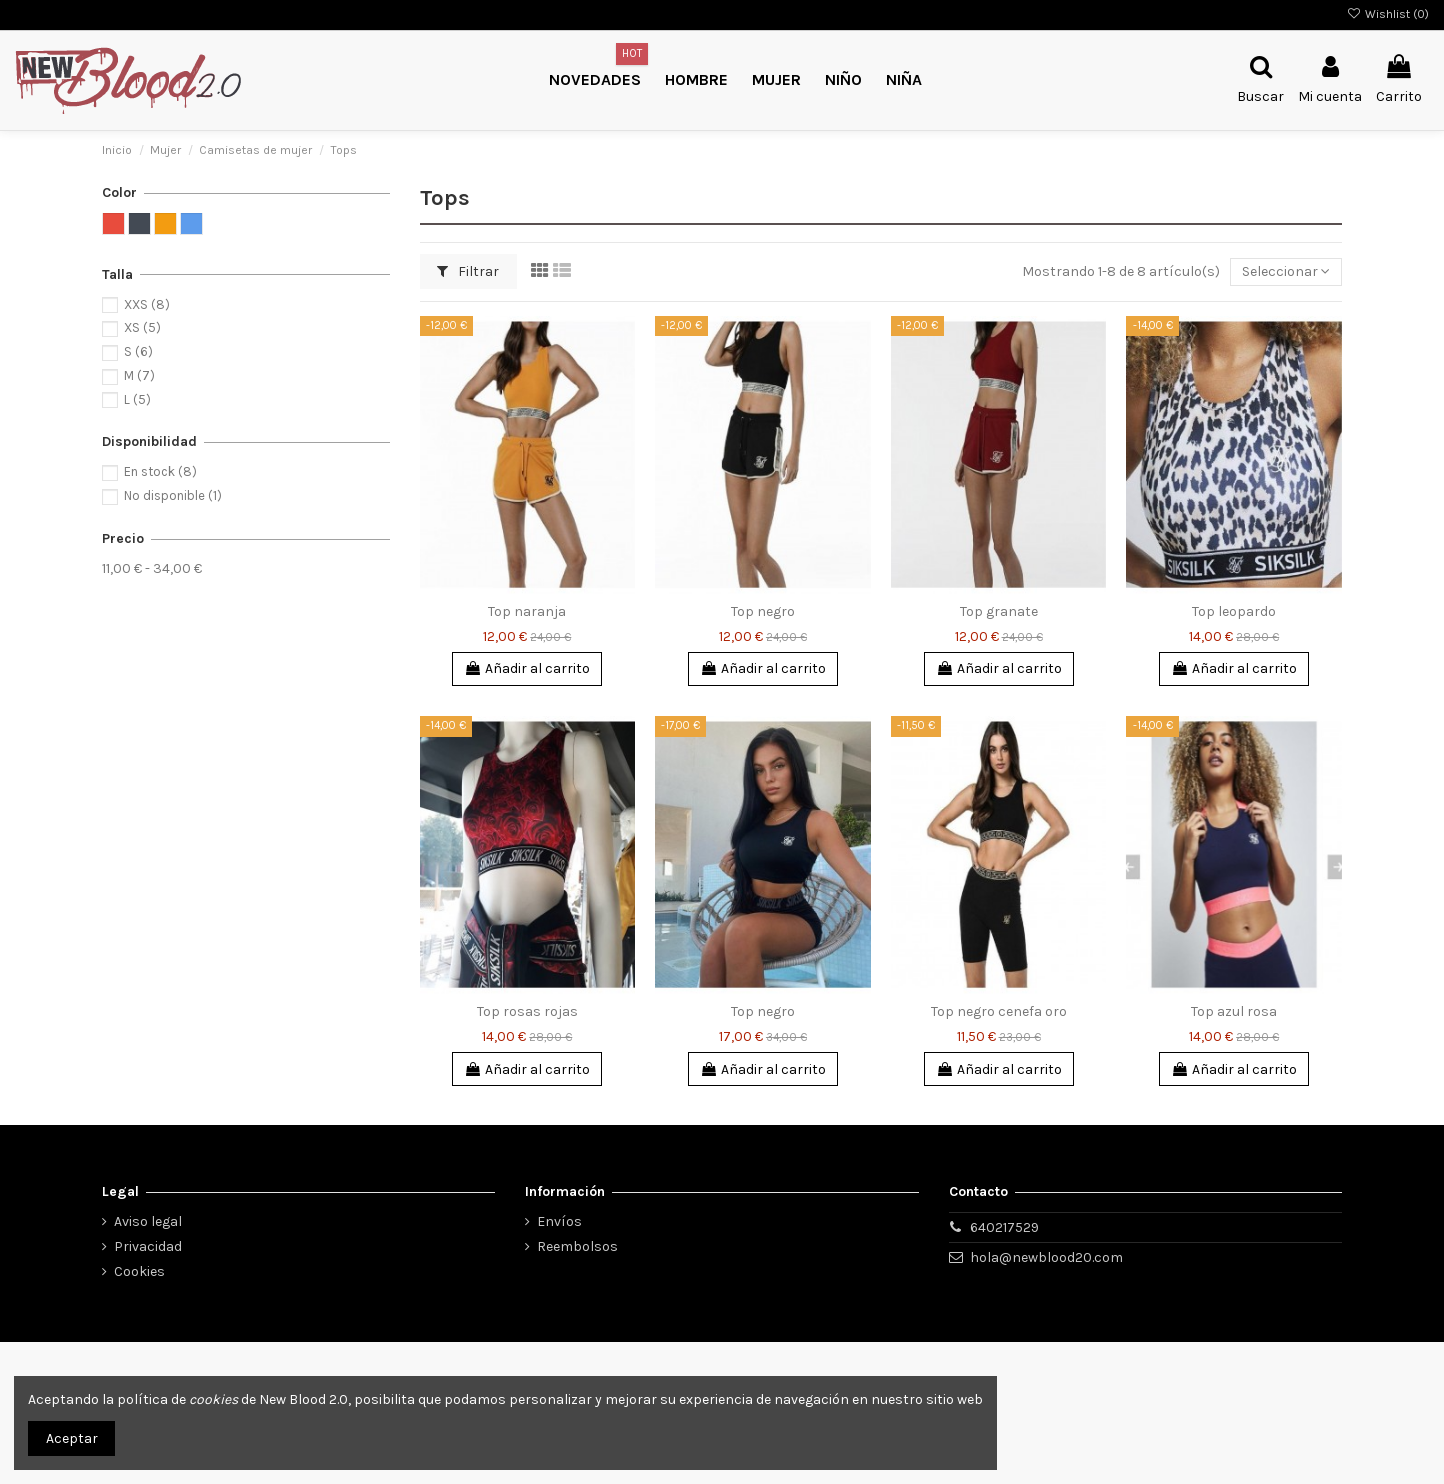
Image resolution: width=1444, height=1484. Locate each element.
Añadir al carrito (527, 668)
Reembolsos (577, 1246)
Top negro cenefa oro (999, 1011)
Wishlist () (1388, 14)
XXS (147, 304)
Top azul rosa (1234, 1011)
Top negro (763, 611)
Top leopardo (1234, 611)
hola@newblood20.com (1046, 1257)
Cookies (139, 1271)
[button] (843, 80)
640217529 (1004, 1227)
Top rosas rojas (527, 1011)
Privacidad (148, 1246)
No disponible (173, 495)
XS (142, 327)
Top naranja (527, 611)
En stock (160, 471)
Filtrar (468, 271)
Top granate (999, 611)
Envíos (559, 1221)
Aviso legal (148, 1221)
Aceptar (72, 1438)
